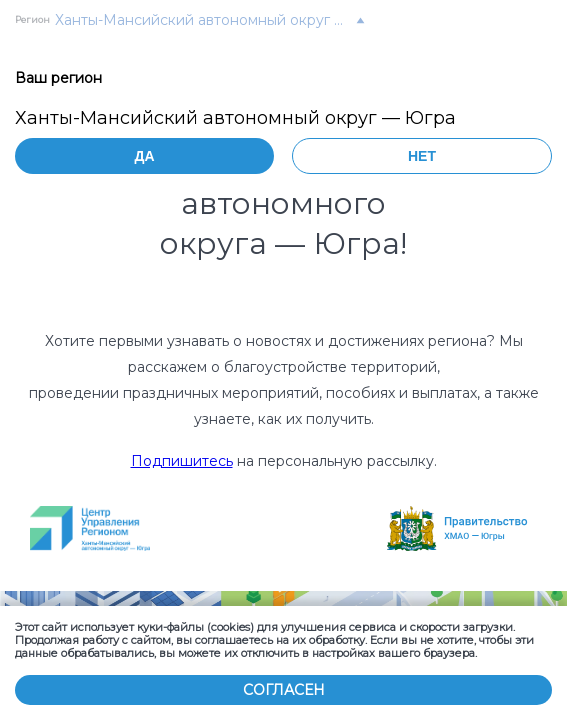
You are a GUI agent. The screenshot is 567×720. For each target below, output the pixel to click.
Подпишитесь (182, 461)
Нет (422, 156)
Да (144, 156)
